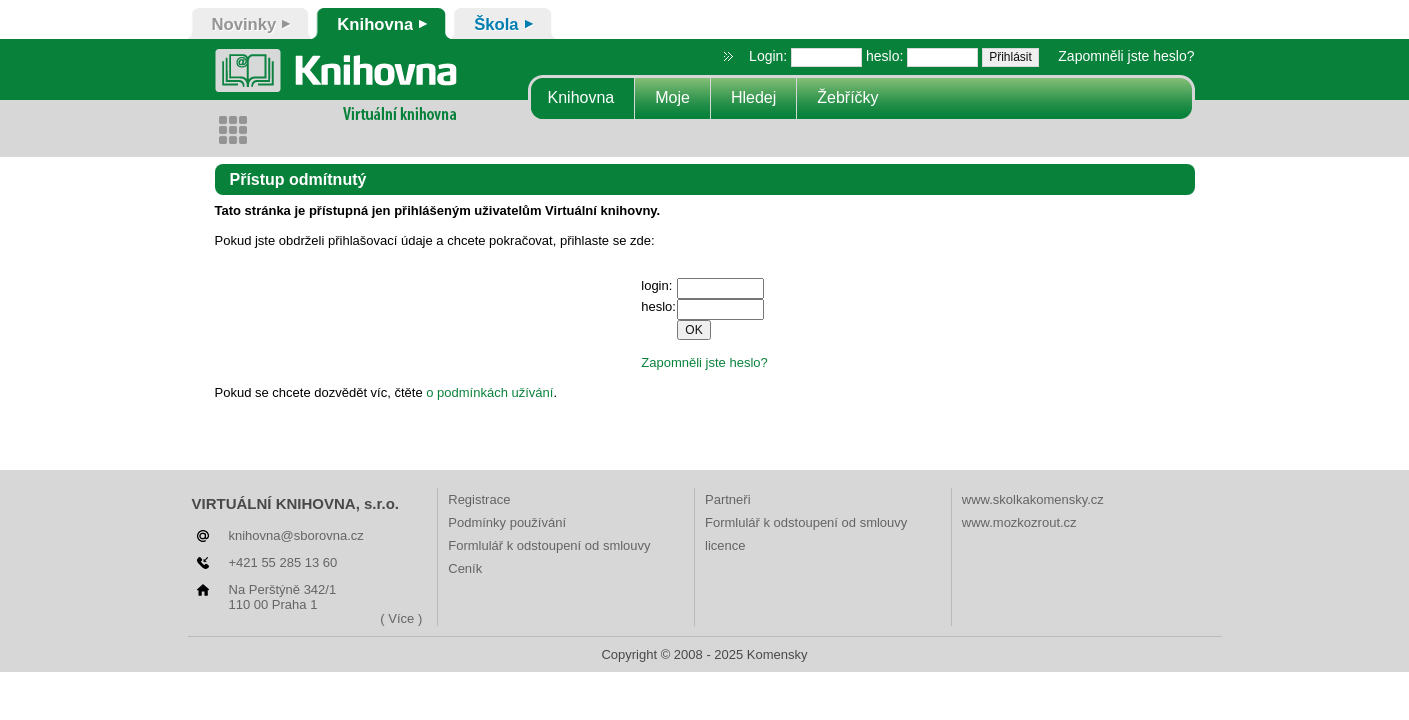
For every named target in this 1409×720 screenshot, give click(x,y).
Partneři (728, 499)
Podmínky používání (507, 522)
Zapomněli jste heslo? (1126, 56)
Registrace (479, 499)
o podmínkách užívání (489, 392)
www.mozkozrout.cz (1019, 522)
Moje (672, 97)
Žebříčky (847, 97)
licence (725, 545)
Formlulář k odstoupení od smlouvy (549, 545)
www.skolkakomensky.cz (1033, 499)
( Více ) (401, 618)
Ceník (465, 568)
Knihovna (581, 97)
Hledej (753, 97)
